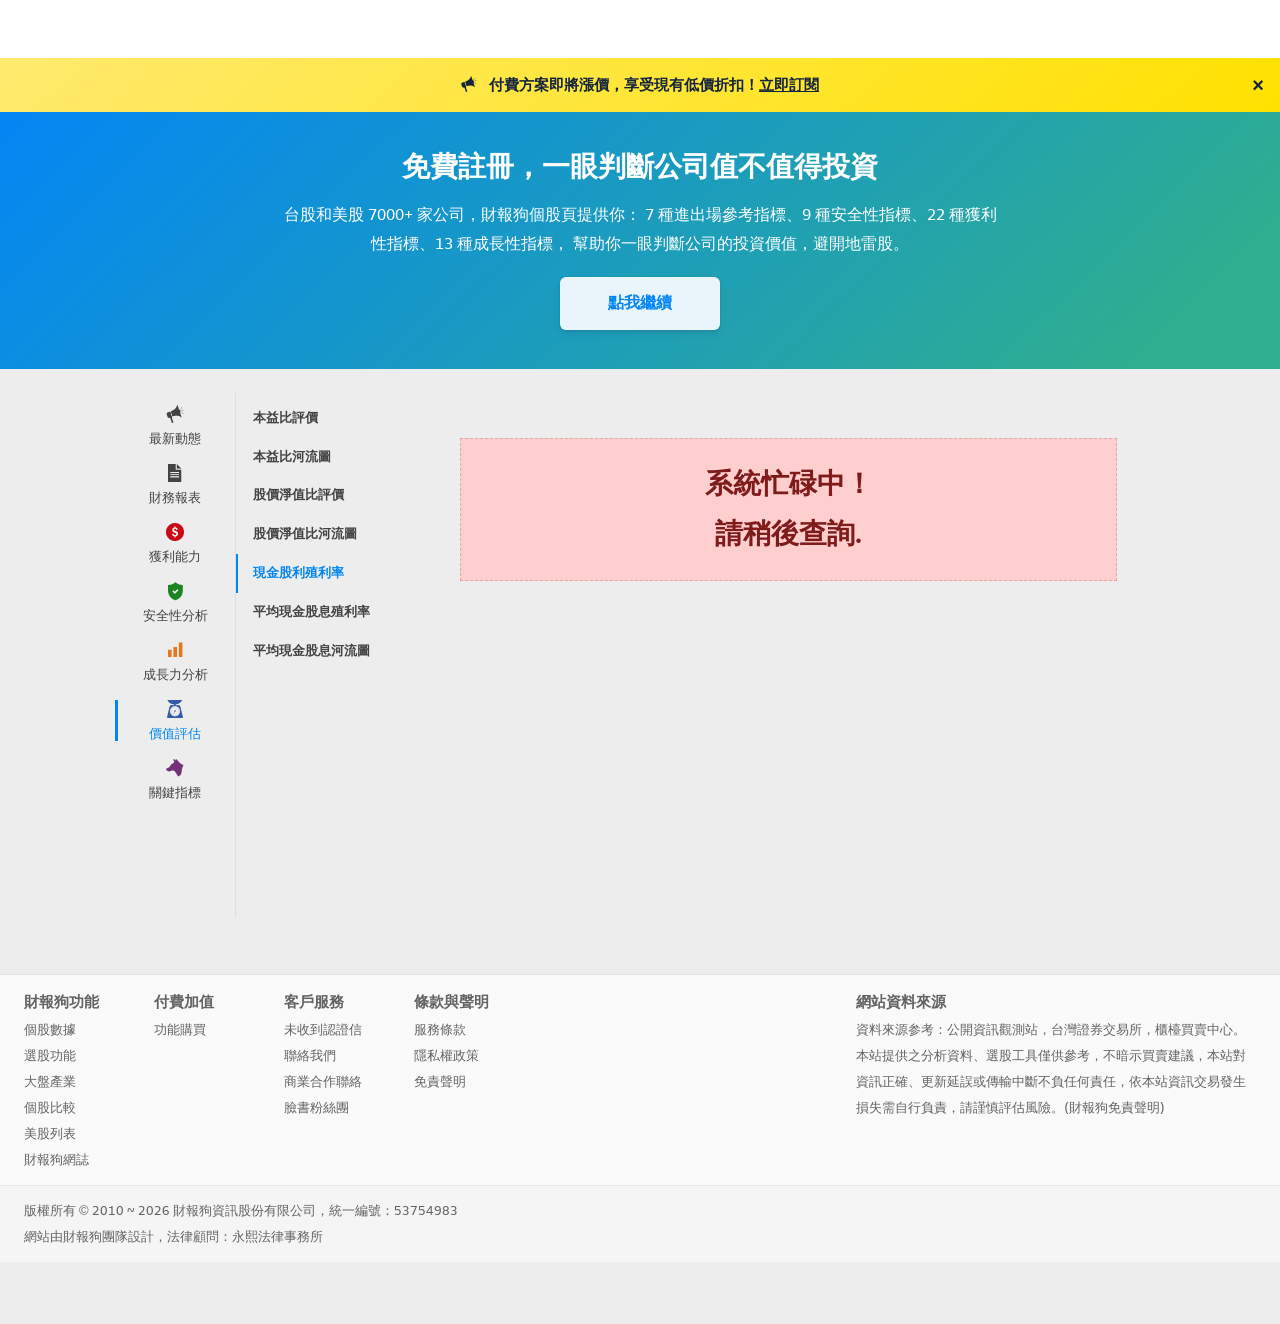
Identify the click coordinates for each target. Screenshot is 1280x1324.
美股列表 (50, 1133)
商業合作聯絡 (323, 1081)
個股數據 (50, 1029)
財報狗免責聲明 (1114, 1107)
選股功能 (50, 1055)
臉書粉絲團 (316, 1107)
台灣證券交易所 (1096, 1029)
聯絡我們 (310, 1055)
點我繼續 (640, 302)
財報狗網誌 (56, 1159)
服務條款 (440, 1029)
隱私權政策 (446, 1055)
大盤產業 (50, 1081)
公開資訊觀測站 (992, 1029)
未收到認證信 (323, 1029)
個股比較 (50, 1107)
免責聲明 (440, 1081)
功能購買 (180, 1029)
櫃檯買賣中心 (1194, 1029)
